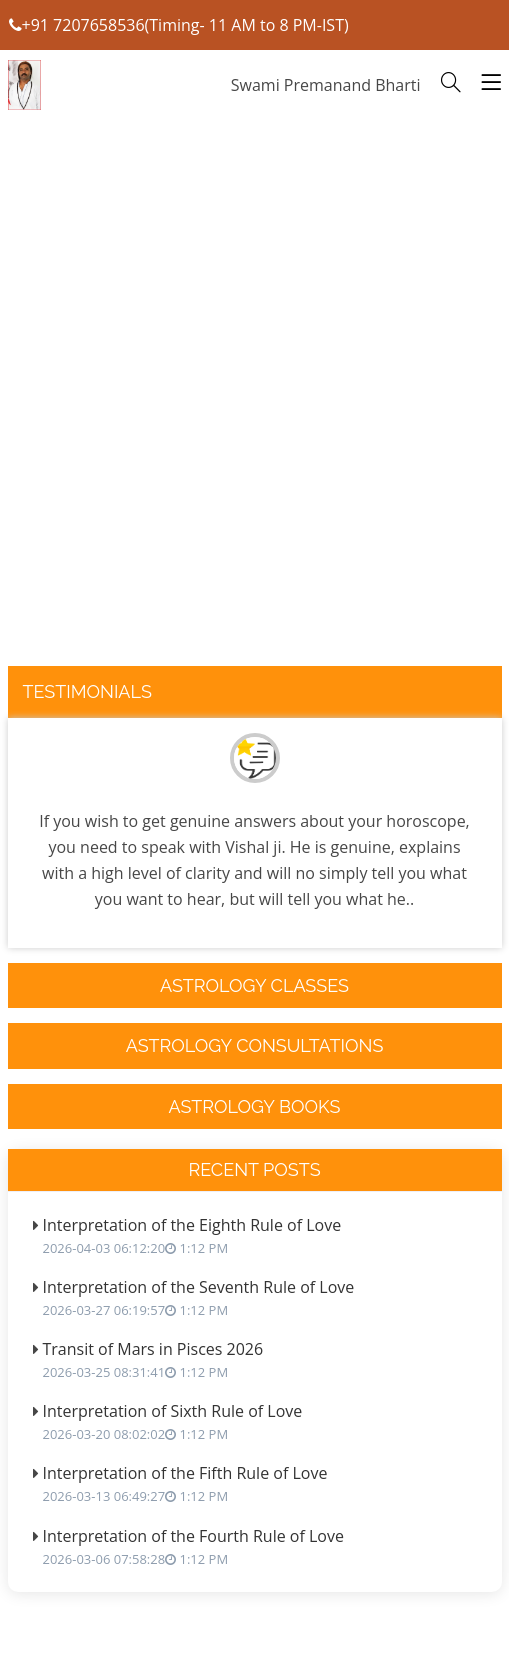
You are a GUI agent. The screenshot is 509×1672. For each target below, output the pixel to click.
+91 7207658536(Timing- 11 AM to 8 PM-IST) (179, 25)
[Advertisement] (255, 428)
